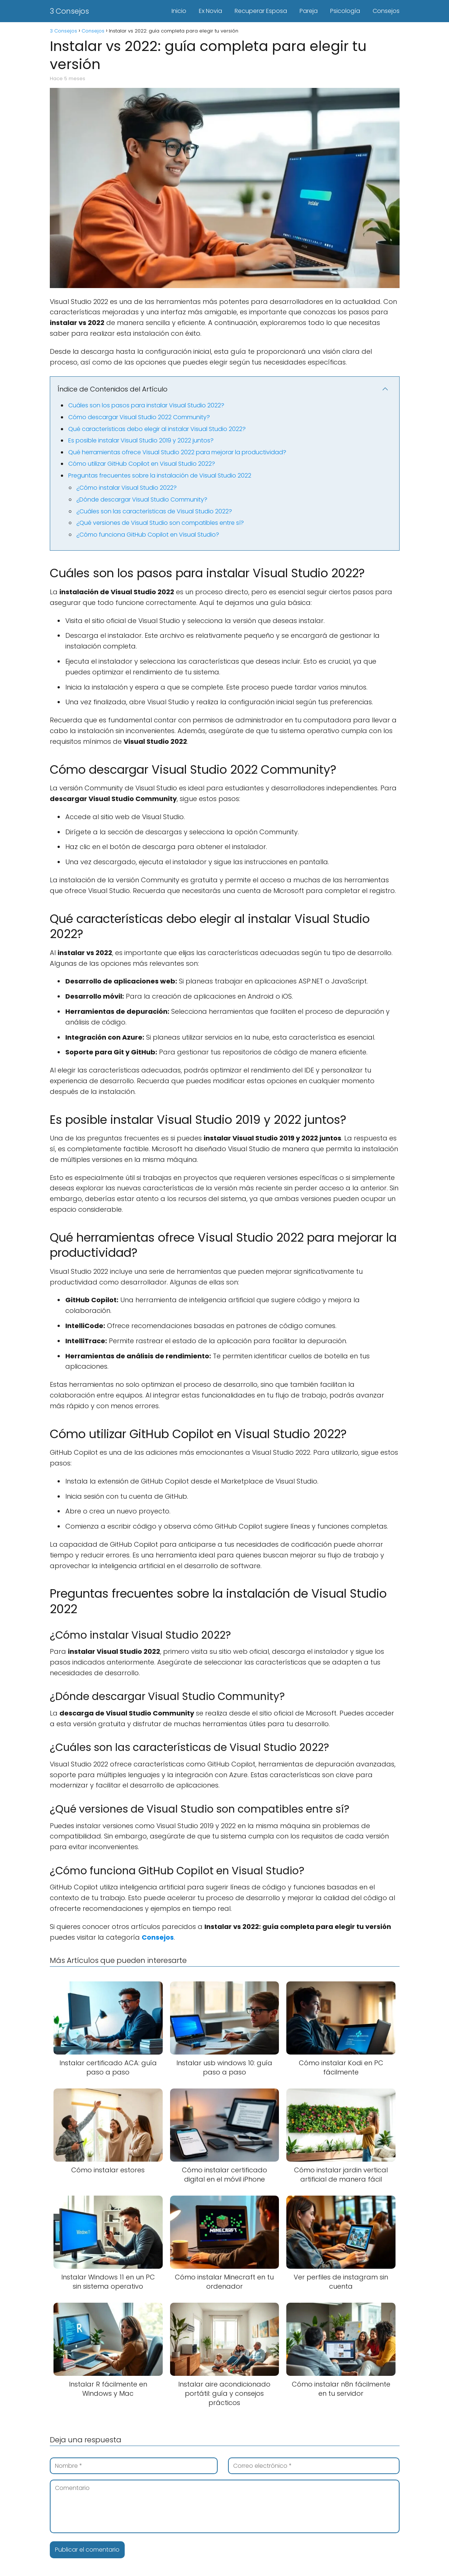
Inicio (179, 11)
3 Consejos (69, 11)
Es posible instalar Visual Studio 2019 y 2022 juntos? (141, 440)
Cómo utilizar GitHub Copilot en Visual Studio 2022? (141, 463)
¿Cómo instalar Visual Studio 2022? (126, 487)
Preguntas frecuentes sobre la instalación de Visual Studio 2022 (159, 475)
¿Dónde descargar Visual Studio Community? (141, 499)
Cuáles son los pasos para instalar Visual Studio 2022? (146, 405)
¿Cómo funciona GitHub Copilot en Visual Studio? (147, 534)
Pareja (309, 11)
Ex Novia (210, 11)
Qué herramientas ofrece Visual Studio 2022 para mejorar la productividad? (177, 452)
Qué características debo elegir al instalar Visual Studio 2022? (157, 429)
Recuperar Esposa (261, 11)
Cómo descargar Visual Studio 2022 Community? (139, 417)
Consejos (386, 11)
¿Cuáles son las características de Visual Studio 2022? (154, 511)
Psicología (345, 11)
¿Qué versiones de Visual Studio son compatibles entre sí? (160, 523)
